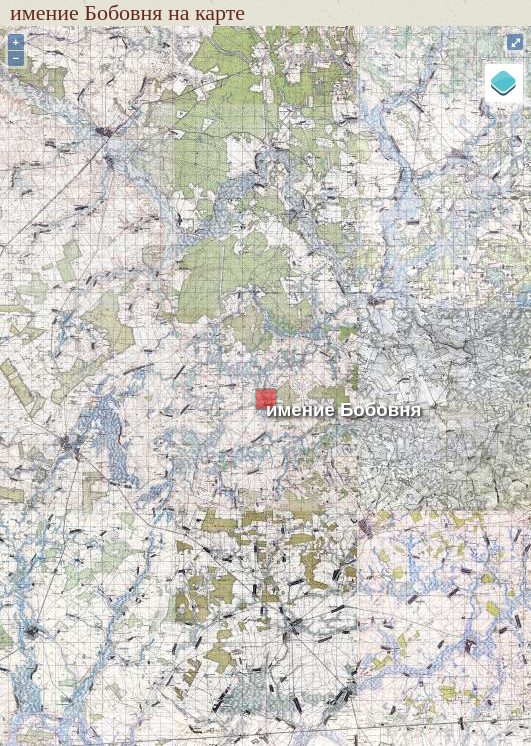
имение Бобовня (343, 409)
